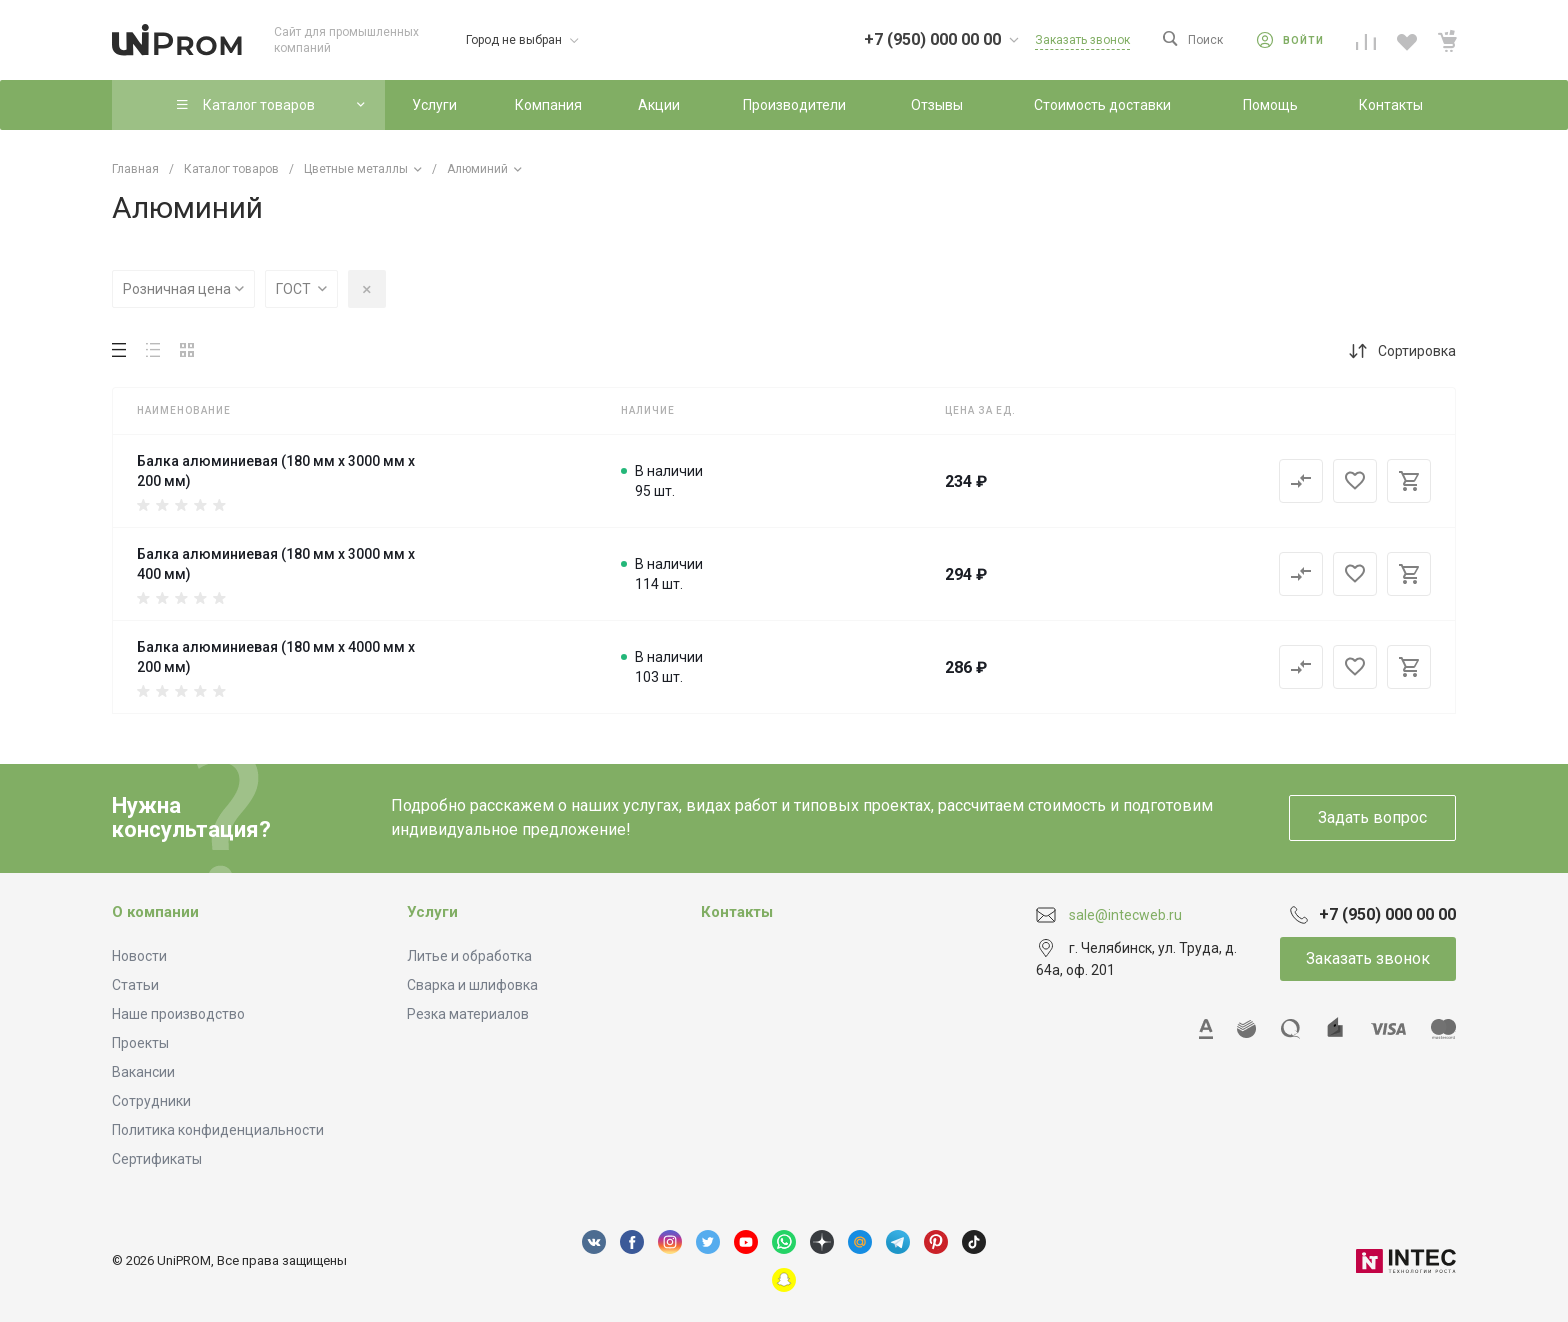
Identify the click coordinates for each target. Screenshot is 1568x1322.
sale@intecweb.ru (1125, 914)
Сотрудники (151, 1101)
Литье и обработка (469, 956)
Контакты (737, 912)
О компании (155, 912)
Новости (139, 956)
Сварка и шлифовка (472, 985)
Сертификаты (157, 1159)
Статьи (135, 985)
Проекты (140, 1043)
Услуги (432, 912)
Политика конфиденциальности (218, 1130)
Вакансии (143, 1072)
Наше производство (178, 1014)
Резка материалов (468, 1014)
